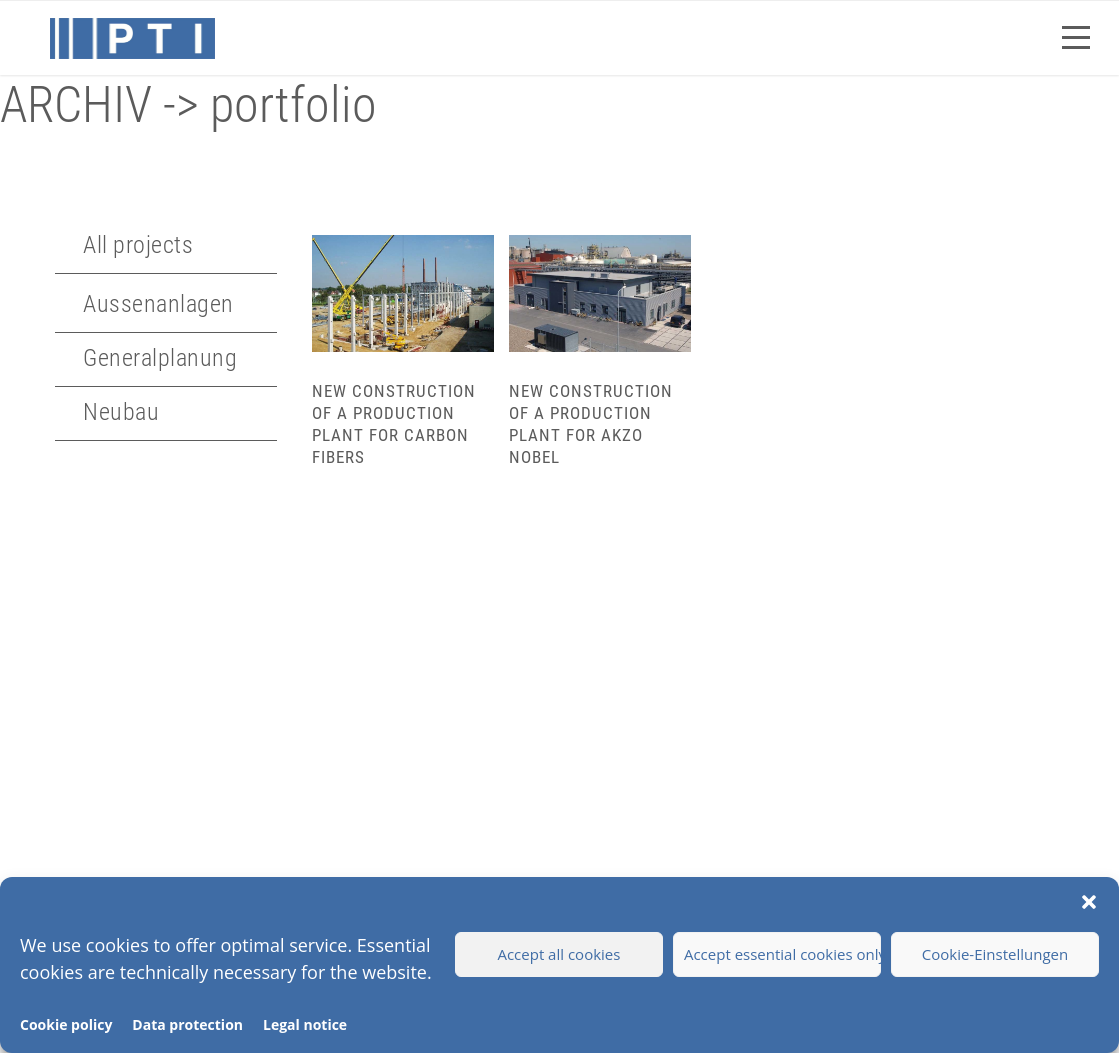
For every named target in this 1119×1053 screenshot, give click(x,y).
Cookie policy (66, 1024)
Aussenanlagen (158, 304)
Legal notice (305, 1024)
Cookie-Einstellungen (995, 954)
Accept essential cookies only (782, 954)
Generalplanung (160, 358)
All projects (138, 245)
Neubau (121, 412)
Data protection (187, 1024)
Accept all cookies (558, 954)
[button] (1089, 902)
